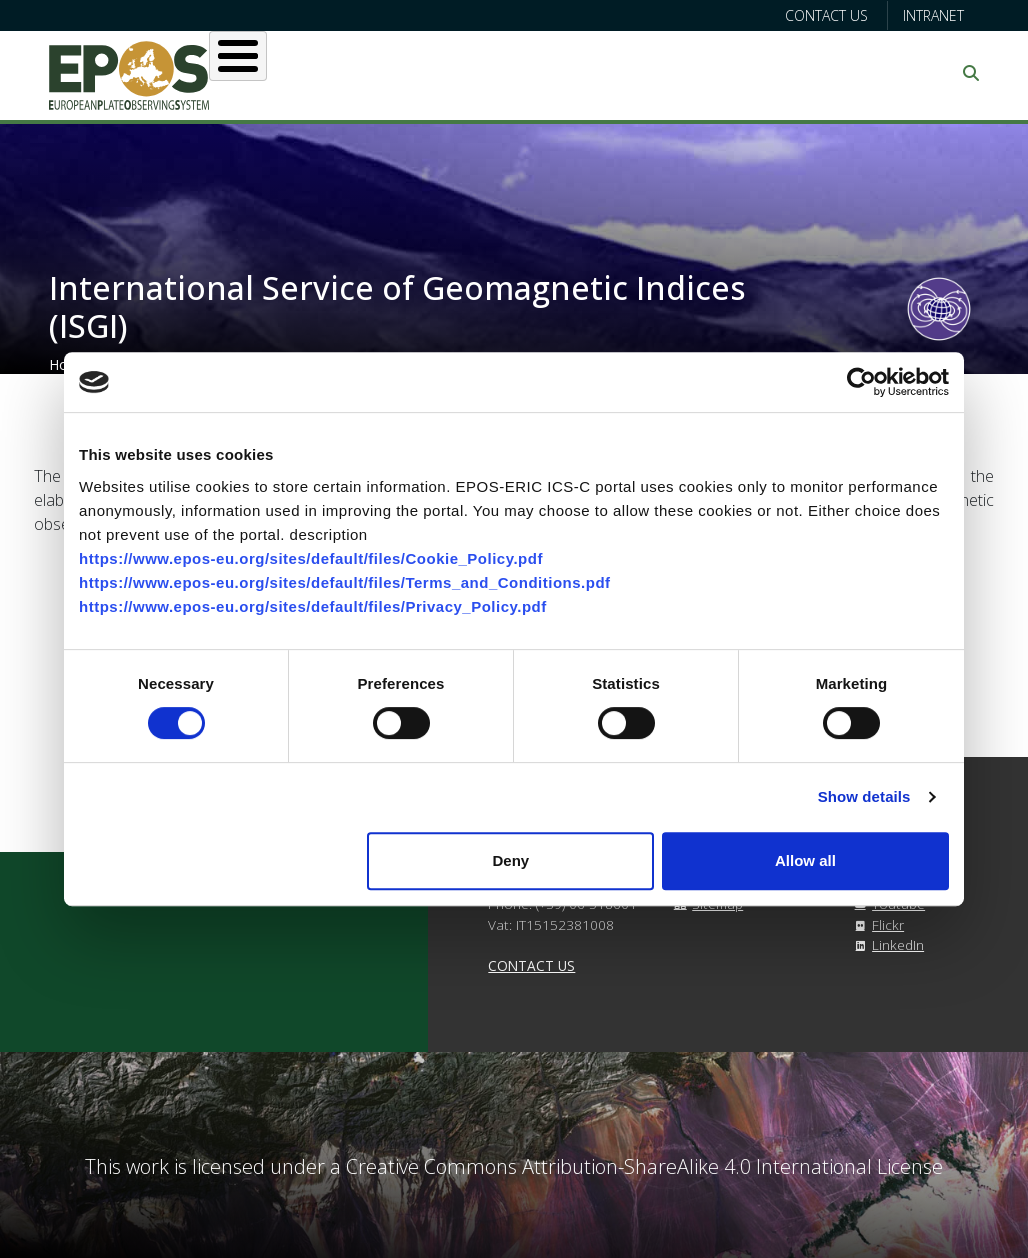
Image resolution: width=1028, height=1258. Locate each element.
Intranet (933, 15)
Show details (864, 796)
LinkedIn (886, 944)
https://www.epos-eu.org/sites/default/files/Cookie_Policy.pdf (311, 558)
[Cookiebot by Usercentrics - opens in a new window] (861, 382)
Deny (511, 860)
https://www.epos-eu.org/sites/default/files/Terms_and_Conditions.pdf (345, 582)
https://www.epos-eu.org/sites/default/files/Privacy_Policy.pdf (313, 606)
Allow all (805, 860)
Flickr (876, 924)
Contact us (826, 15)
